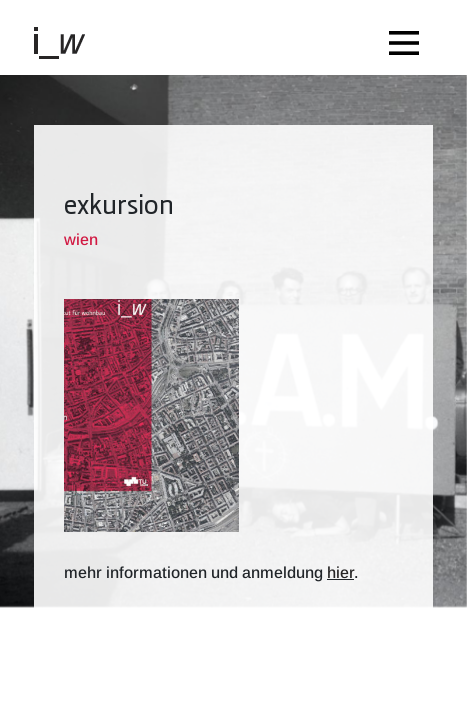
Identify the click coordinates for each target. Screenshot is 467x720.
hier (340, 572)
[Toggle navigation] (409, 37)
